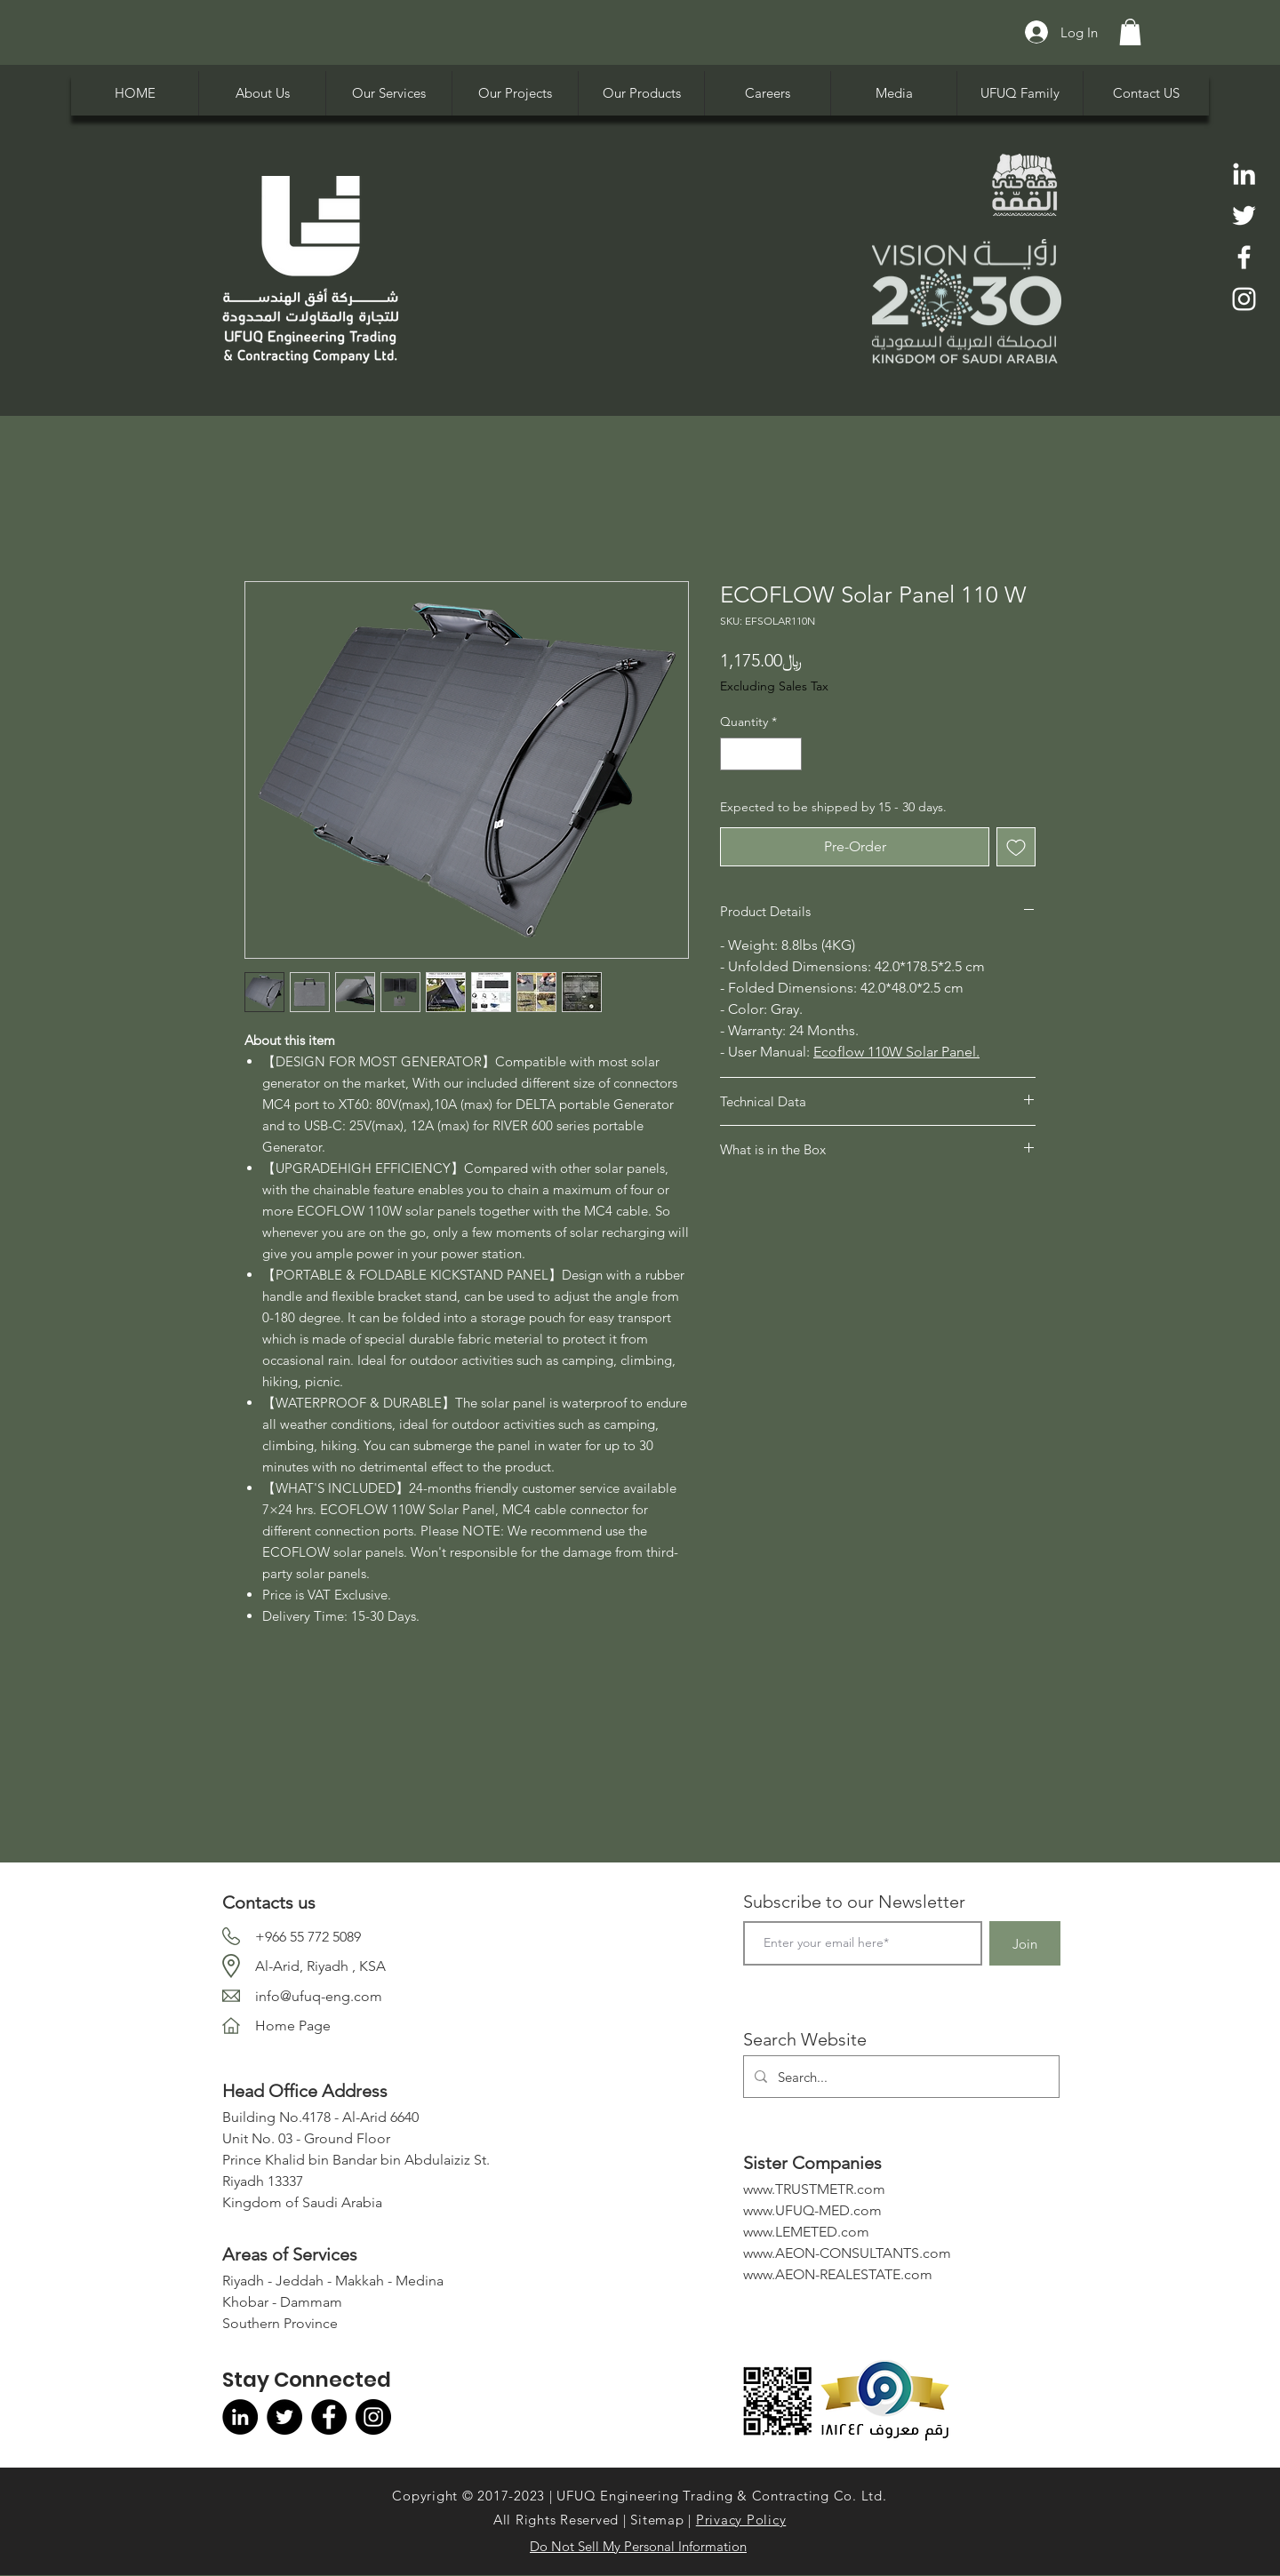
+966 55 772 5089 (308, 1936)
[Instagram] (1244, 299)
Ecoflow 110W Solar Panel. (896, 1051)
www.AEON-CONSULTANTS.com (847, 2253)
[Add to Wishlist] (1016, 846)
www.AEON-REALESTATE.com (837, 2274)
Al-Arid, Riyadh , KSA (320, 1966)
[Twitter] (1244, 215)
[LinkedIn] (1244, 173)
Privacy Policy (741, 2519)
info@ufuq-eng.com (318, 1996)
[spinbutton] (761, 754)
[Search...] (899, 2076)
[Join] (1024, 1943)
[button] (1130, 32)
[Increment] (788, 754)
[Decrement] (734, 754)
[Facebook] (1244, 257)
